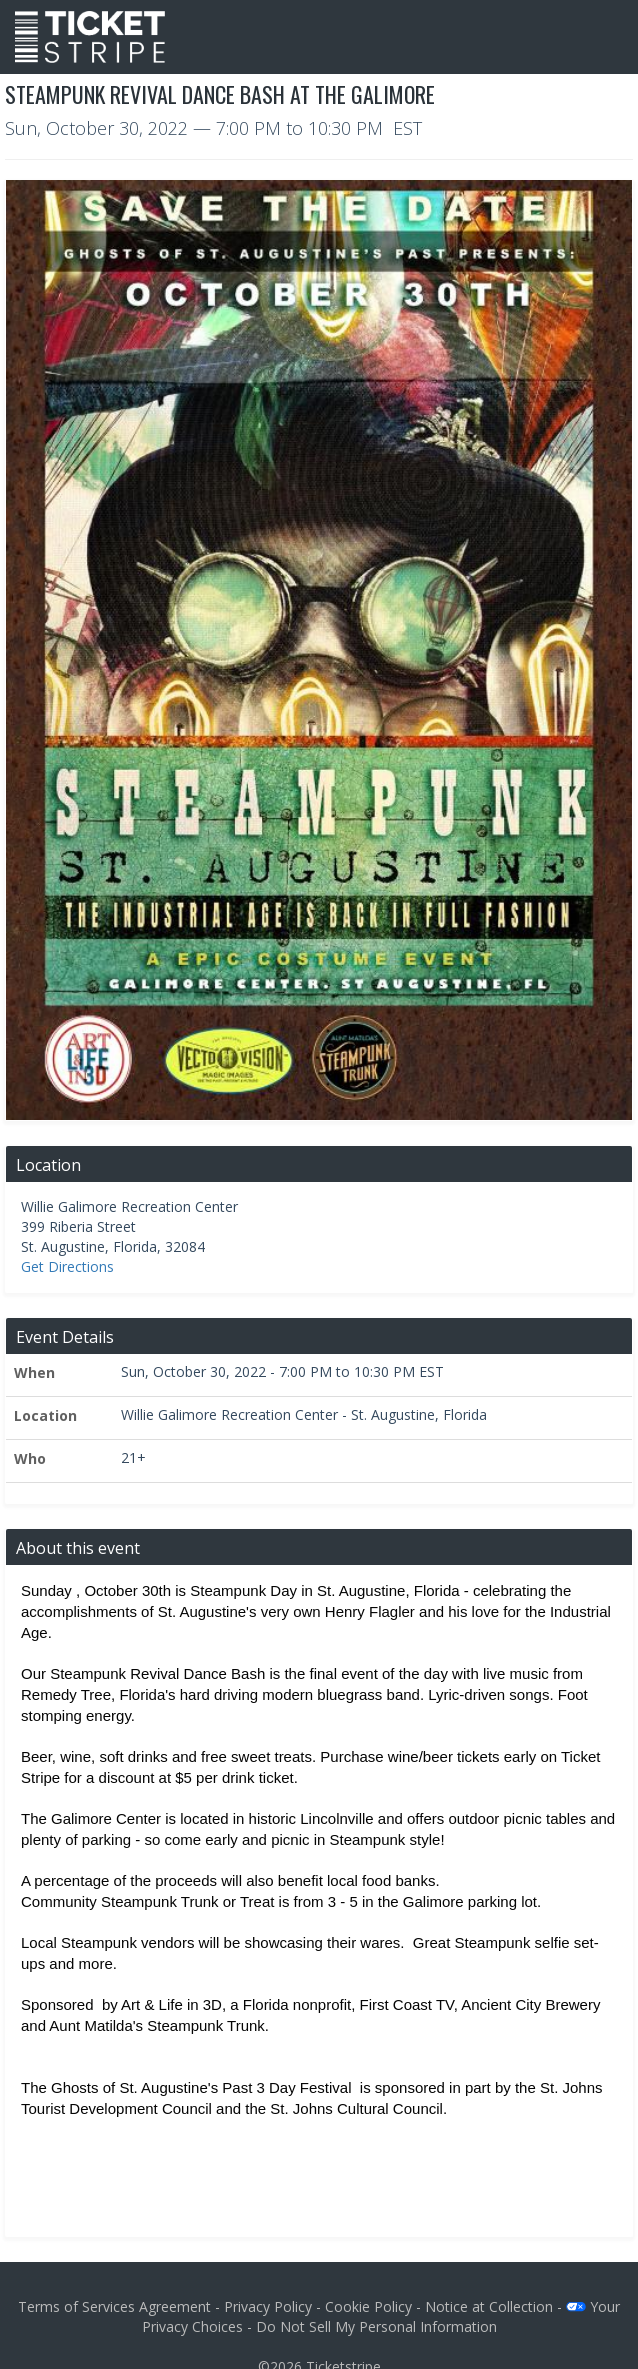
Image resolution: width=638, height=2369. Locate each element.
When (34, 1372)
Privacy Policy (268, 2306)
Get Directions (67, 1266)
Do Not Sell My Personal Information (376, 2326)
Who (30, 1458)
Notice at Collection (489, 2306)
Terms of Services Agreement (114, 2306)
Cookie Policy (368, 2306)
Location (45, 1415)
